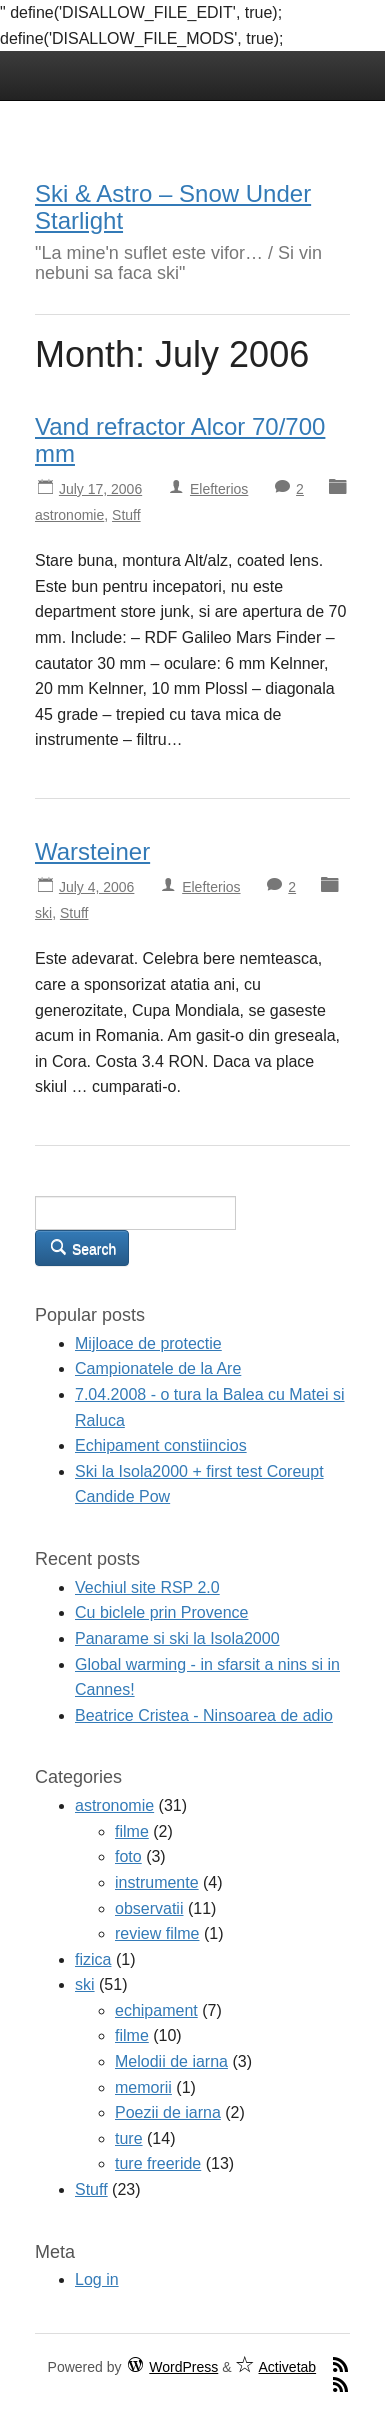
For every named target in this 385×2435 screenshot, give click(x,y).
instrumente (157, 1882)
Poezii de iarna (168, 2112)
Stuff (126, 515)
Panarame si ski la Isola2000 (177, 1638)
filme (132, 1831)
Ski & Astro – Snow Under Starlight (173, 206)
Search (82, 1247)
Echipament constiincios (161, 1445)
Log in (97, 2279)
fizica (93, 1959)
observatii (149, 1908)
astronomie (69, 515)
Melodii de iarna (171, 2061)
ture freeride (158, 2163)
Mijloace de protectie (148, 1343)
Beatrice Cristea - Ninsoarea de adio (204, 1715)
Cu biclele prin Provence (161, 1612)
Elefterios (219, 489)
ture (129, 2138)
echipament (156, 2010)
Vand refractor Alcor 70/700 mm (180, 439)
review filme (157, 1933)
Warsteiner (92, 851)
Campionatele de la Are (158, 1368)
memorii (143, 2087)
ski (43, 913)
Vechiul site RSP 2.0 (147, 1587)
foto (128, 1856)
